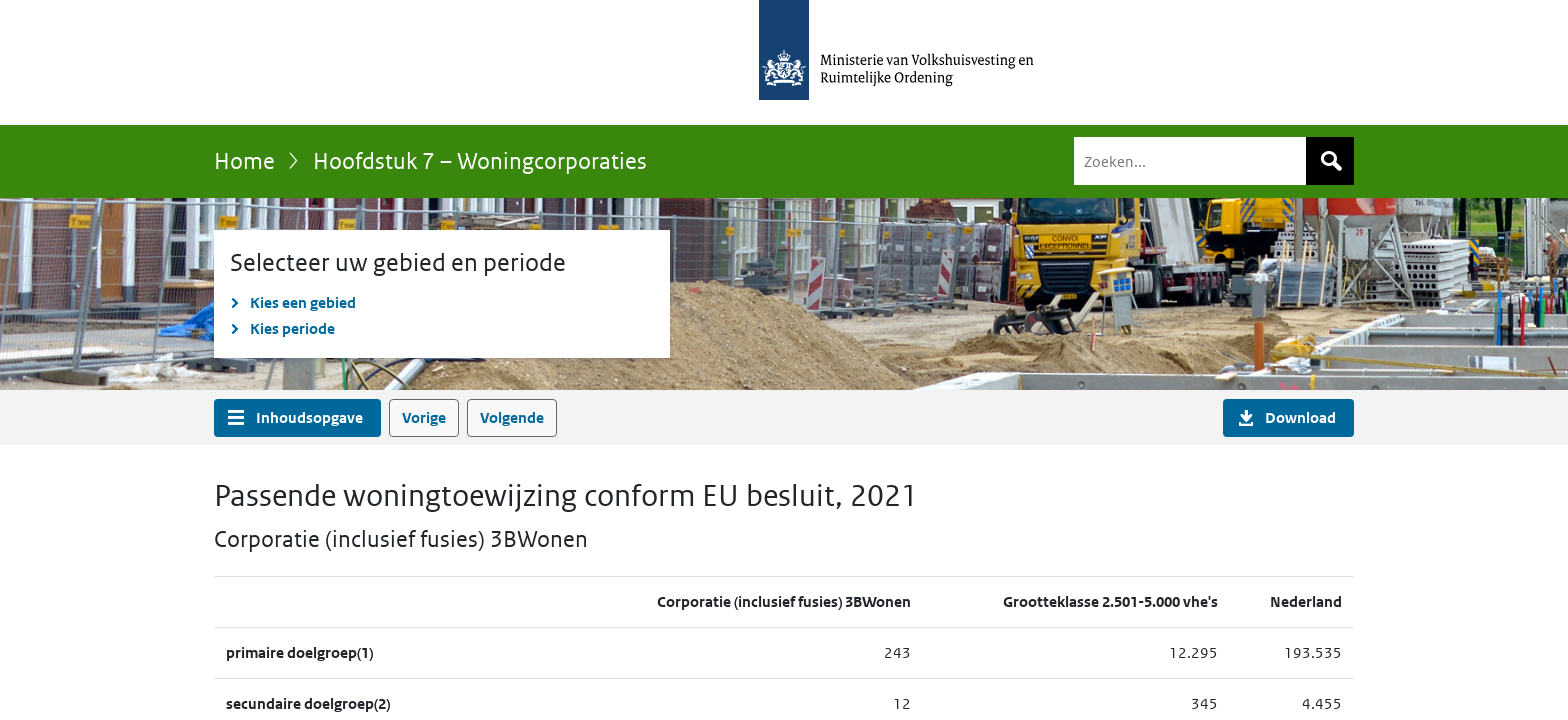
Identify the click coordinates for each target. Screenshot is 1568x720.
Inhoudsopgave (309, 417)
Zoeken (1330, 161)
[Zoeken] (1214, 161)
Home (244, 161)
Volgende (512, 417)
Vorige (424, 417)
